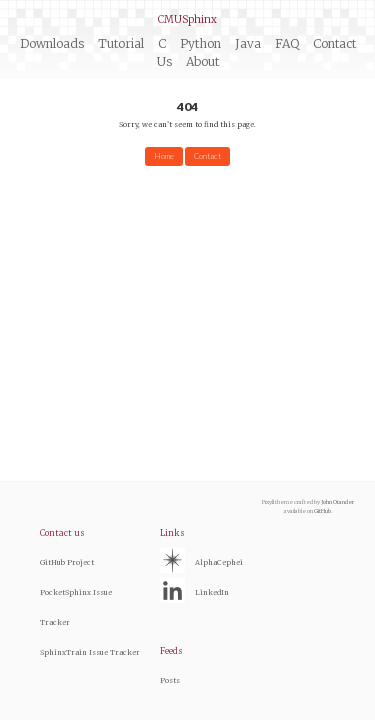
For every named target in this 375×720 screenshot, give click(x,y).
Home (164, 156)
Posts (170, 680)
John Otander (337, 502)
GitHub (322, 511)
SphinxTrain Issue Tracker (90, 652)
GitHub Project (67, 562)
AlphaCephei (219, 562)
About (202, 61)
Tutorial (121, 43)
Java (248, 43)
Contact (207, 156)
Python (200, 43)
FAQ (287, 43)
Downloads (52, 43)
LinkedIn (212, 592)
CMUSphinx (187, 19)
